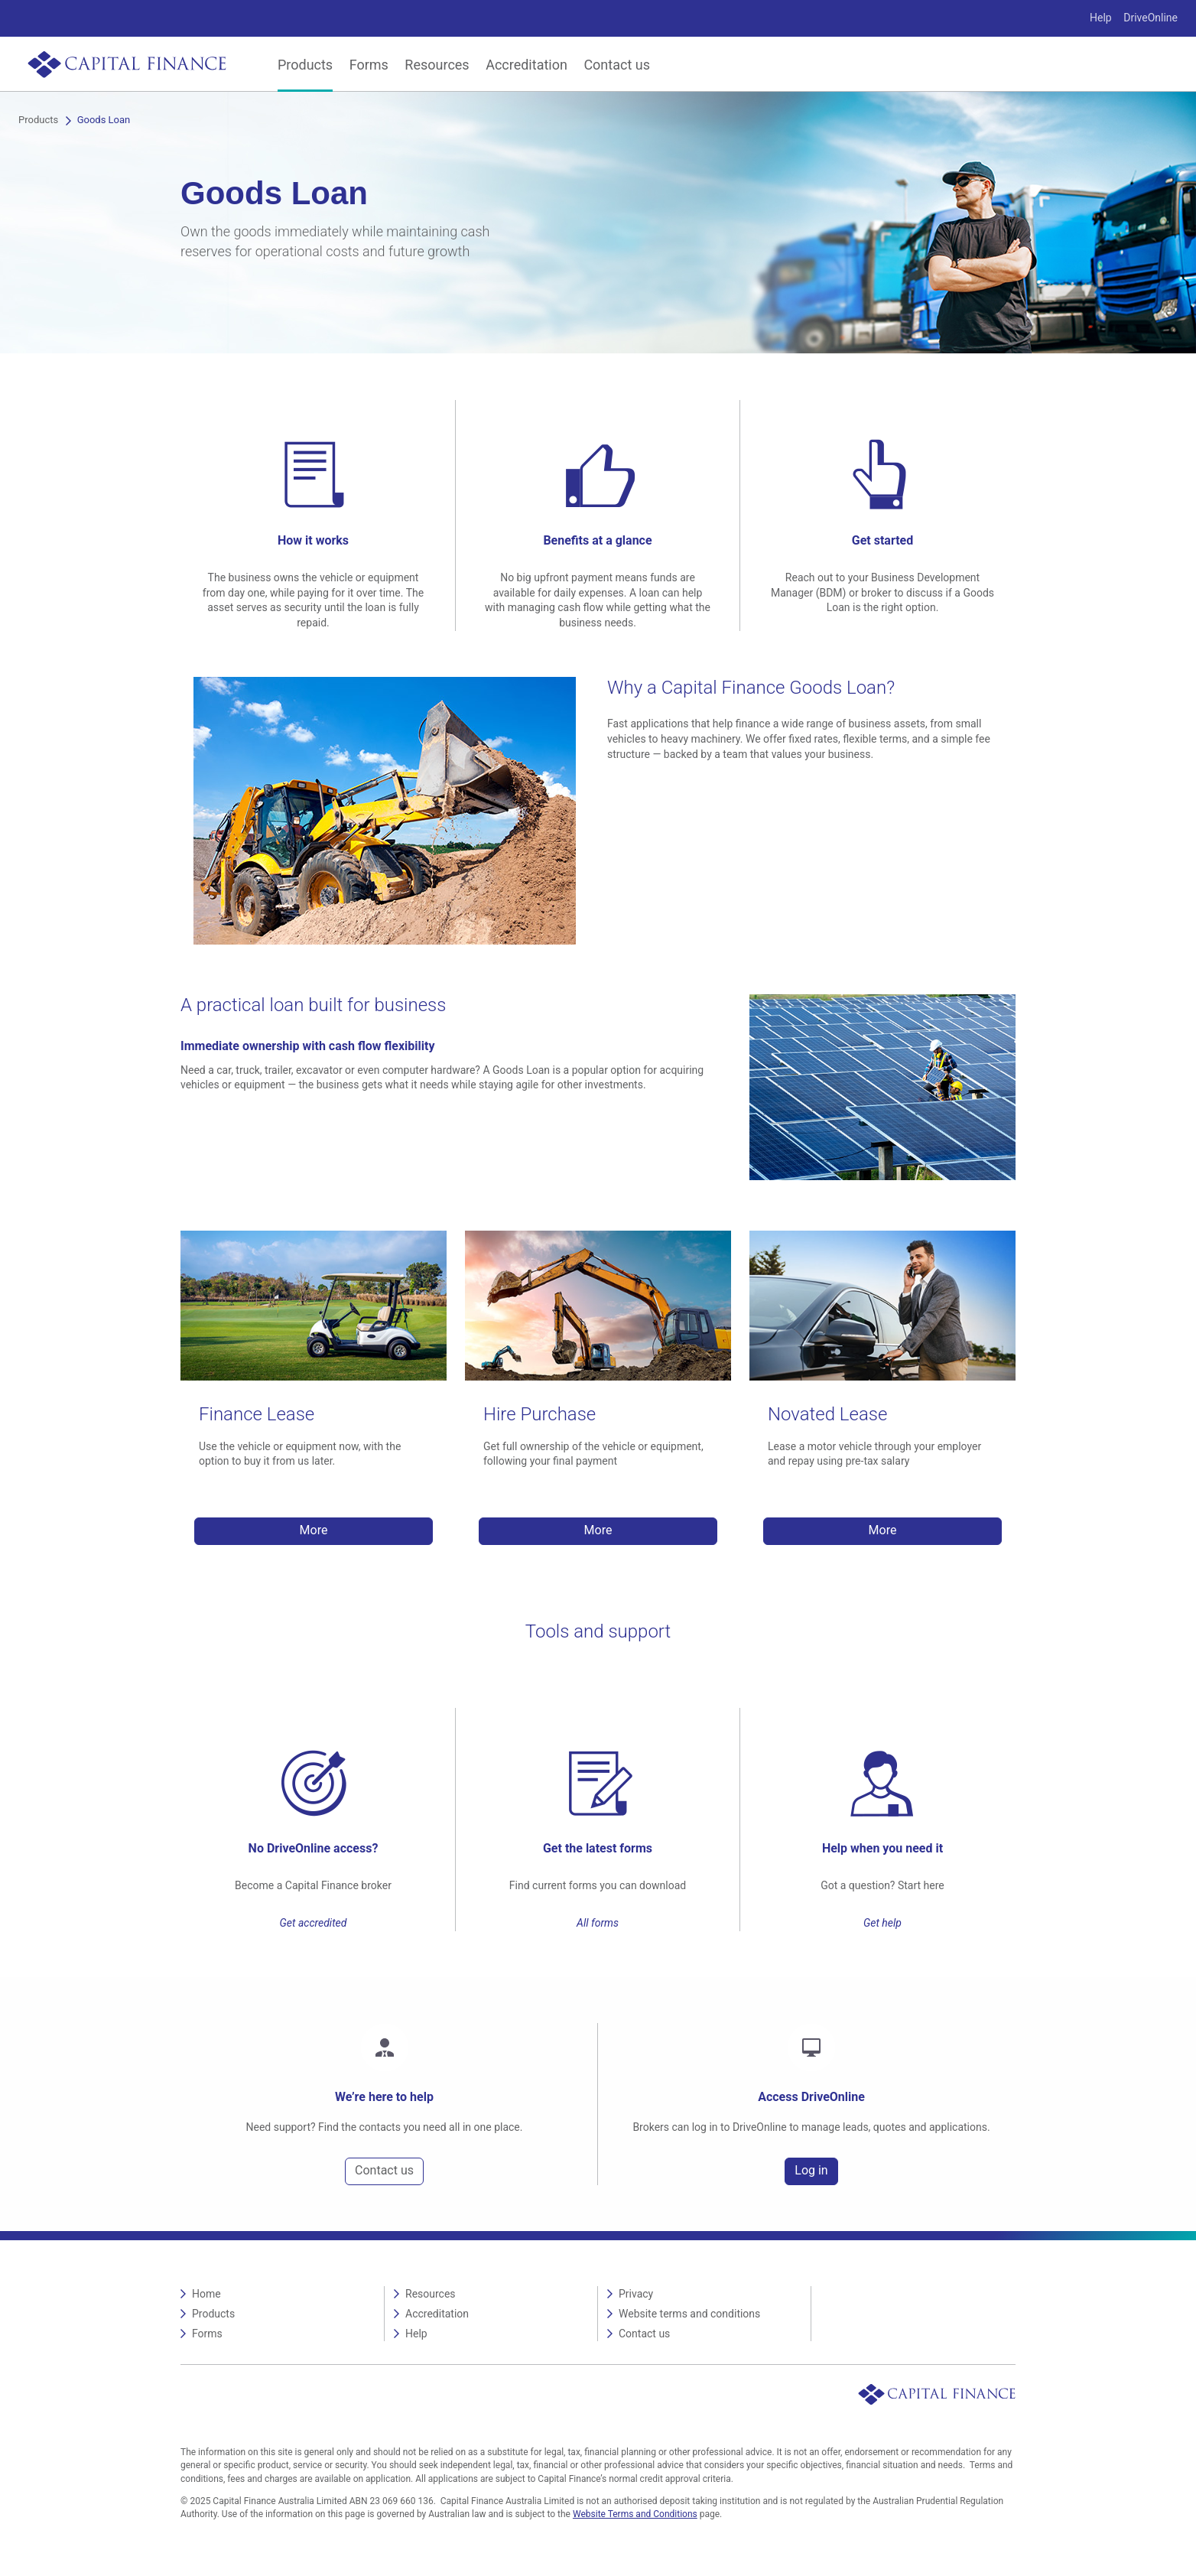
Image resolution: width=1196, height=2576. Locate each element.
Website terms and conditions (689, 2314)
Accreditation (526, 65)
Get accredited (313, 1923)
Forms (368, 65)
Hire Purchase (539, 1414)
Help (1101, 17)
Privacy (636, 2294)
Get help (882, 1923)
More (314, 1530)
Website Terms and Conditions (635, 2514)
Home (206, 2294)
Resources (437, 65)
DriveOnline (1150, 17)
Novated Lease (827, 1414)
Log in (811, 2170)
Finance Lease (256, 1414)
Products (305, 65)
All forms (598, 1923)
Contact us (616, 65)
